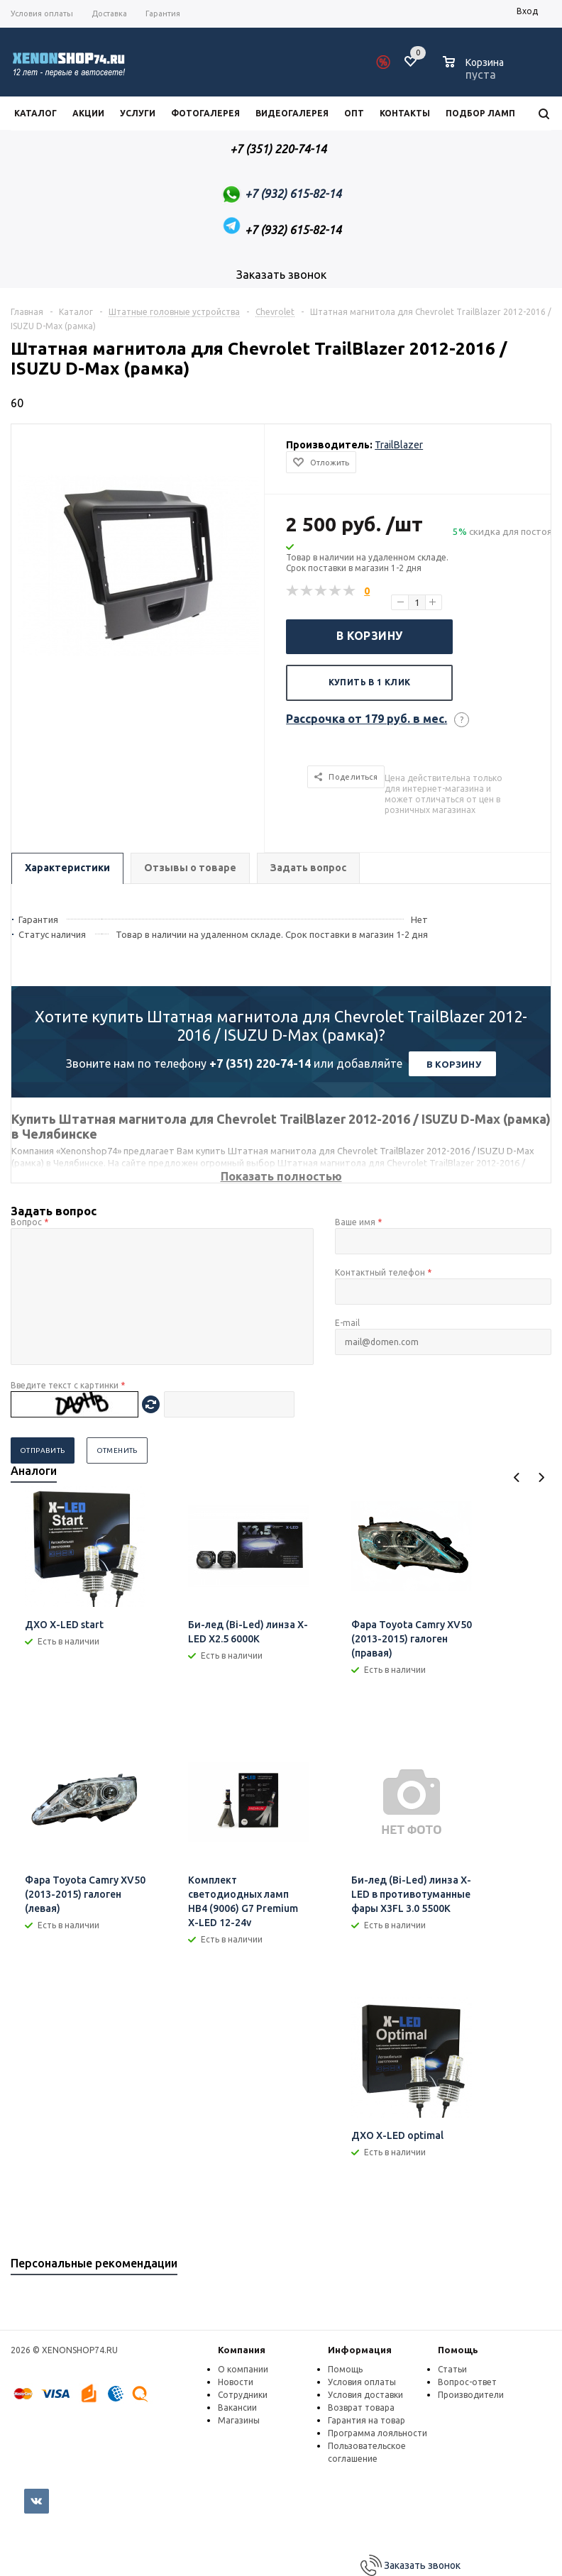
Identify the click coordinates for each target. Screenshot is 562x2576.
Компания (241, 2350)
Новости (235, 2382)
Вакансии (237, 2407)
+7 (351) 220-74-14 (260, 1063)
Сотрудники (243, 2394)
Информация (360, 2350)
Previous (517, 1477)
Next (541, 1477)
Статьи (452, 2369)
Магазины (239, 2420)
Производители (471, 2394)
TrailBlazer (399, 444)
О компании (243, 2369)
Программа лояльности (377, 2433)
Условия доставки (365, 2394)
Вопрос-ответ (467, 2382)
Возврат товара (361, 2407)
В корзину (369, 635)
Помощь (458, 2350)
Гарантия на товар (366, 2420)
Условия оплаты (362, 2382)
